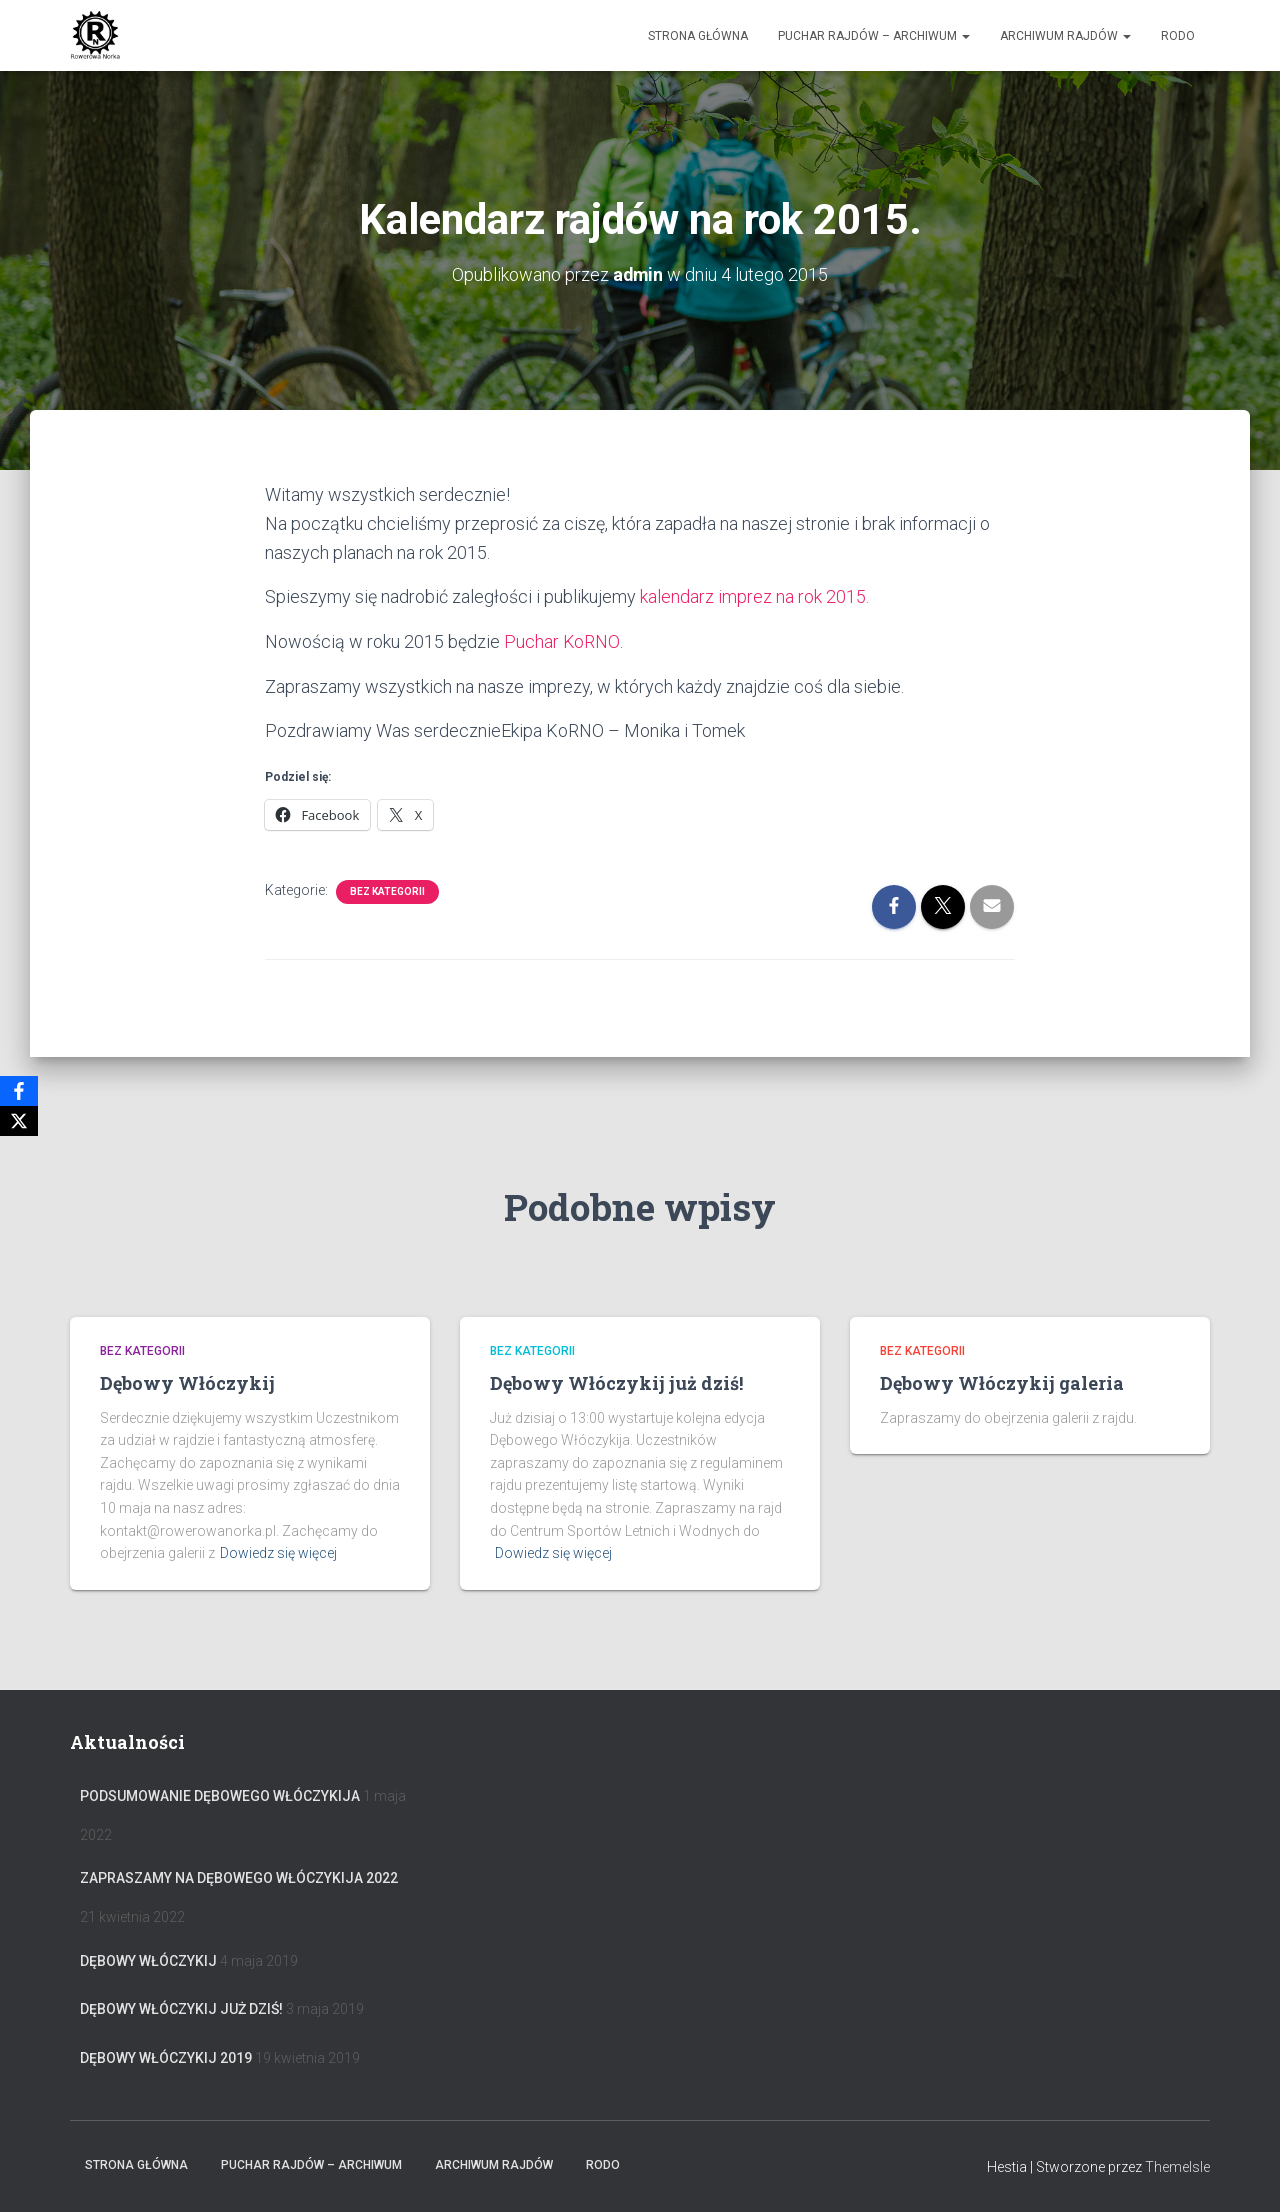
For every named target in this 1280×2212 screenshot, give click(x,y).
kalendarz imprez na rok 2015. (754, 595)
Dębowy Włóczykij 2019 (166, 2058)
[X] (19, 1121)
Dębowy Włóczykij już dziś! (616, 1383)
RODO (1178, 36)
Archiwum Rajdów (1065, 36)
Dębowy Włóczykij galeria (1002, 1383)
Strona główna (698, 36)
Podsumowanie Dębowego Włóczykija (220, 1796)
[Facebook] (19, 1091)
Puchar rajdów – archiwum (874, 36)
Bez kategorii (387, 889)
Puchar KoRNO (562, 639)
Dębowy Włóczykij (187, 1383)
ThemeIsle (1177, 2167)
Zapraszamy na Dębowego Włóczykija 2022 (239, 1878)
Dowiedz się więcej (278, 1553)
